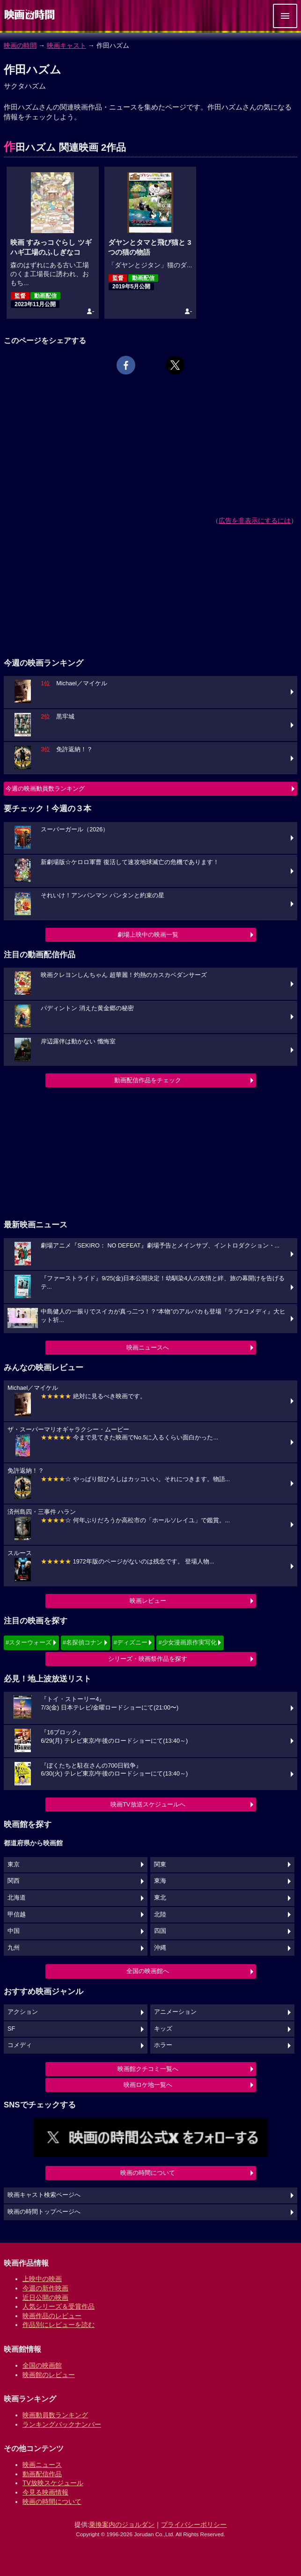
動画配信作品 (42, 2474)
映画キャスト (66, 45)
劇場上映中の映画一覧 (147, 934)
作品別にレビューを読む (58, 2324)
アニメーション (175, 2012)
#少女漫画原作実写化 (187, 1642)
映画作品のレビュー (51, 2315)
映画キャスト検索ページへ (44, 2195)
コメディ (19, 2045)
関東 (160, 1864)
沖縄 (160, 1948)
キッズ (163, 2029)
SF (11, 2029)
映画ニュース (42, 2464)
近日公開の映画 (45, 2297)
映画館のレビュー (48, 2374)
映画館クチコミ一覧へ (147, 2068)
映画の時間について (147, 2172)
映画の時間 (20, 45)
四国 (160, 1931)
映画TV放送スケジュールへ (147, 1804)
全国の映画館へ (147, 1970)
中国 (13, 1931)
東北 (160, 1897)
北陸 (160, 1914)
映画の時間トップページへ (44, 2212)
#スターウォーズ (28, 1642)
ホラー (163, 2045)
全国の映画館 (42, 2365)
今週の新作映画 (45, 2288)
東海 (160, 1881)
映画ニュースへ (147, 1347)
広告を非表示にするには (255, 520)
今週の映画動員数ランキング (45, 788)
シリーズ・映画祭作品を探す (147, 1658)
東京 (13, 1864)
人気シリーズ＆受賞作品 (58, 2306)
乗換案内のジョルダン (121, 2524)
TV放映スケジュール (52, 2483)
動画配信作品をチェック (147, 1080)
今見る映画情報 (45, 2492)
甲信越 (16, 1914)
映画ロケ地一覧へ (148, 2084)
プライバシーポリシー (194, 2524)
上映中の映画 (42, 2278)
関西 (13, 1881)
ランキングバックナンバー (61, 2424)
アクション (22, 2012)
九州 (13, 1948)
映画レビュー (148, 1600)
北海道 (16, 1897)
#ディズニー (130, 1642)
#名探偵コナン (83, 1642)
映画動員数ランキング (55, 2415)
